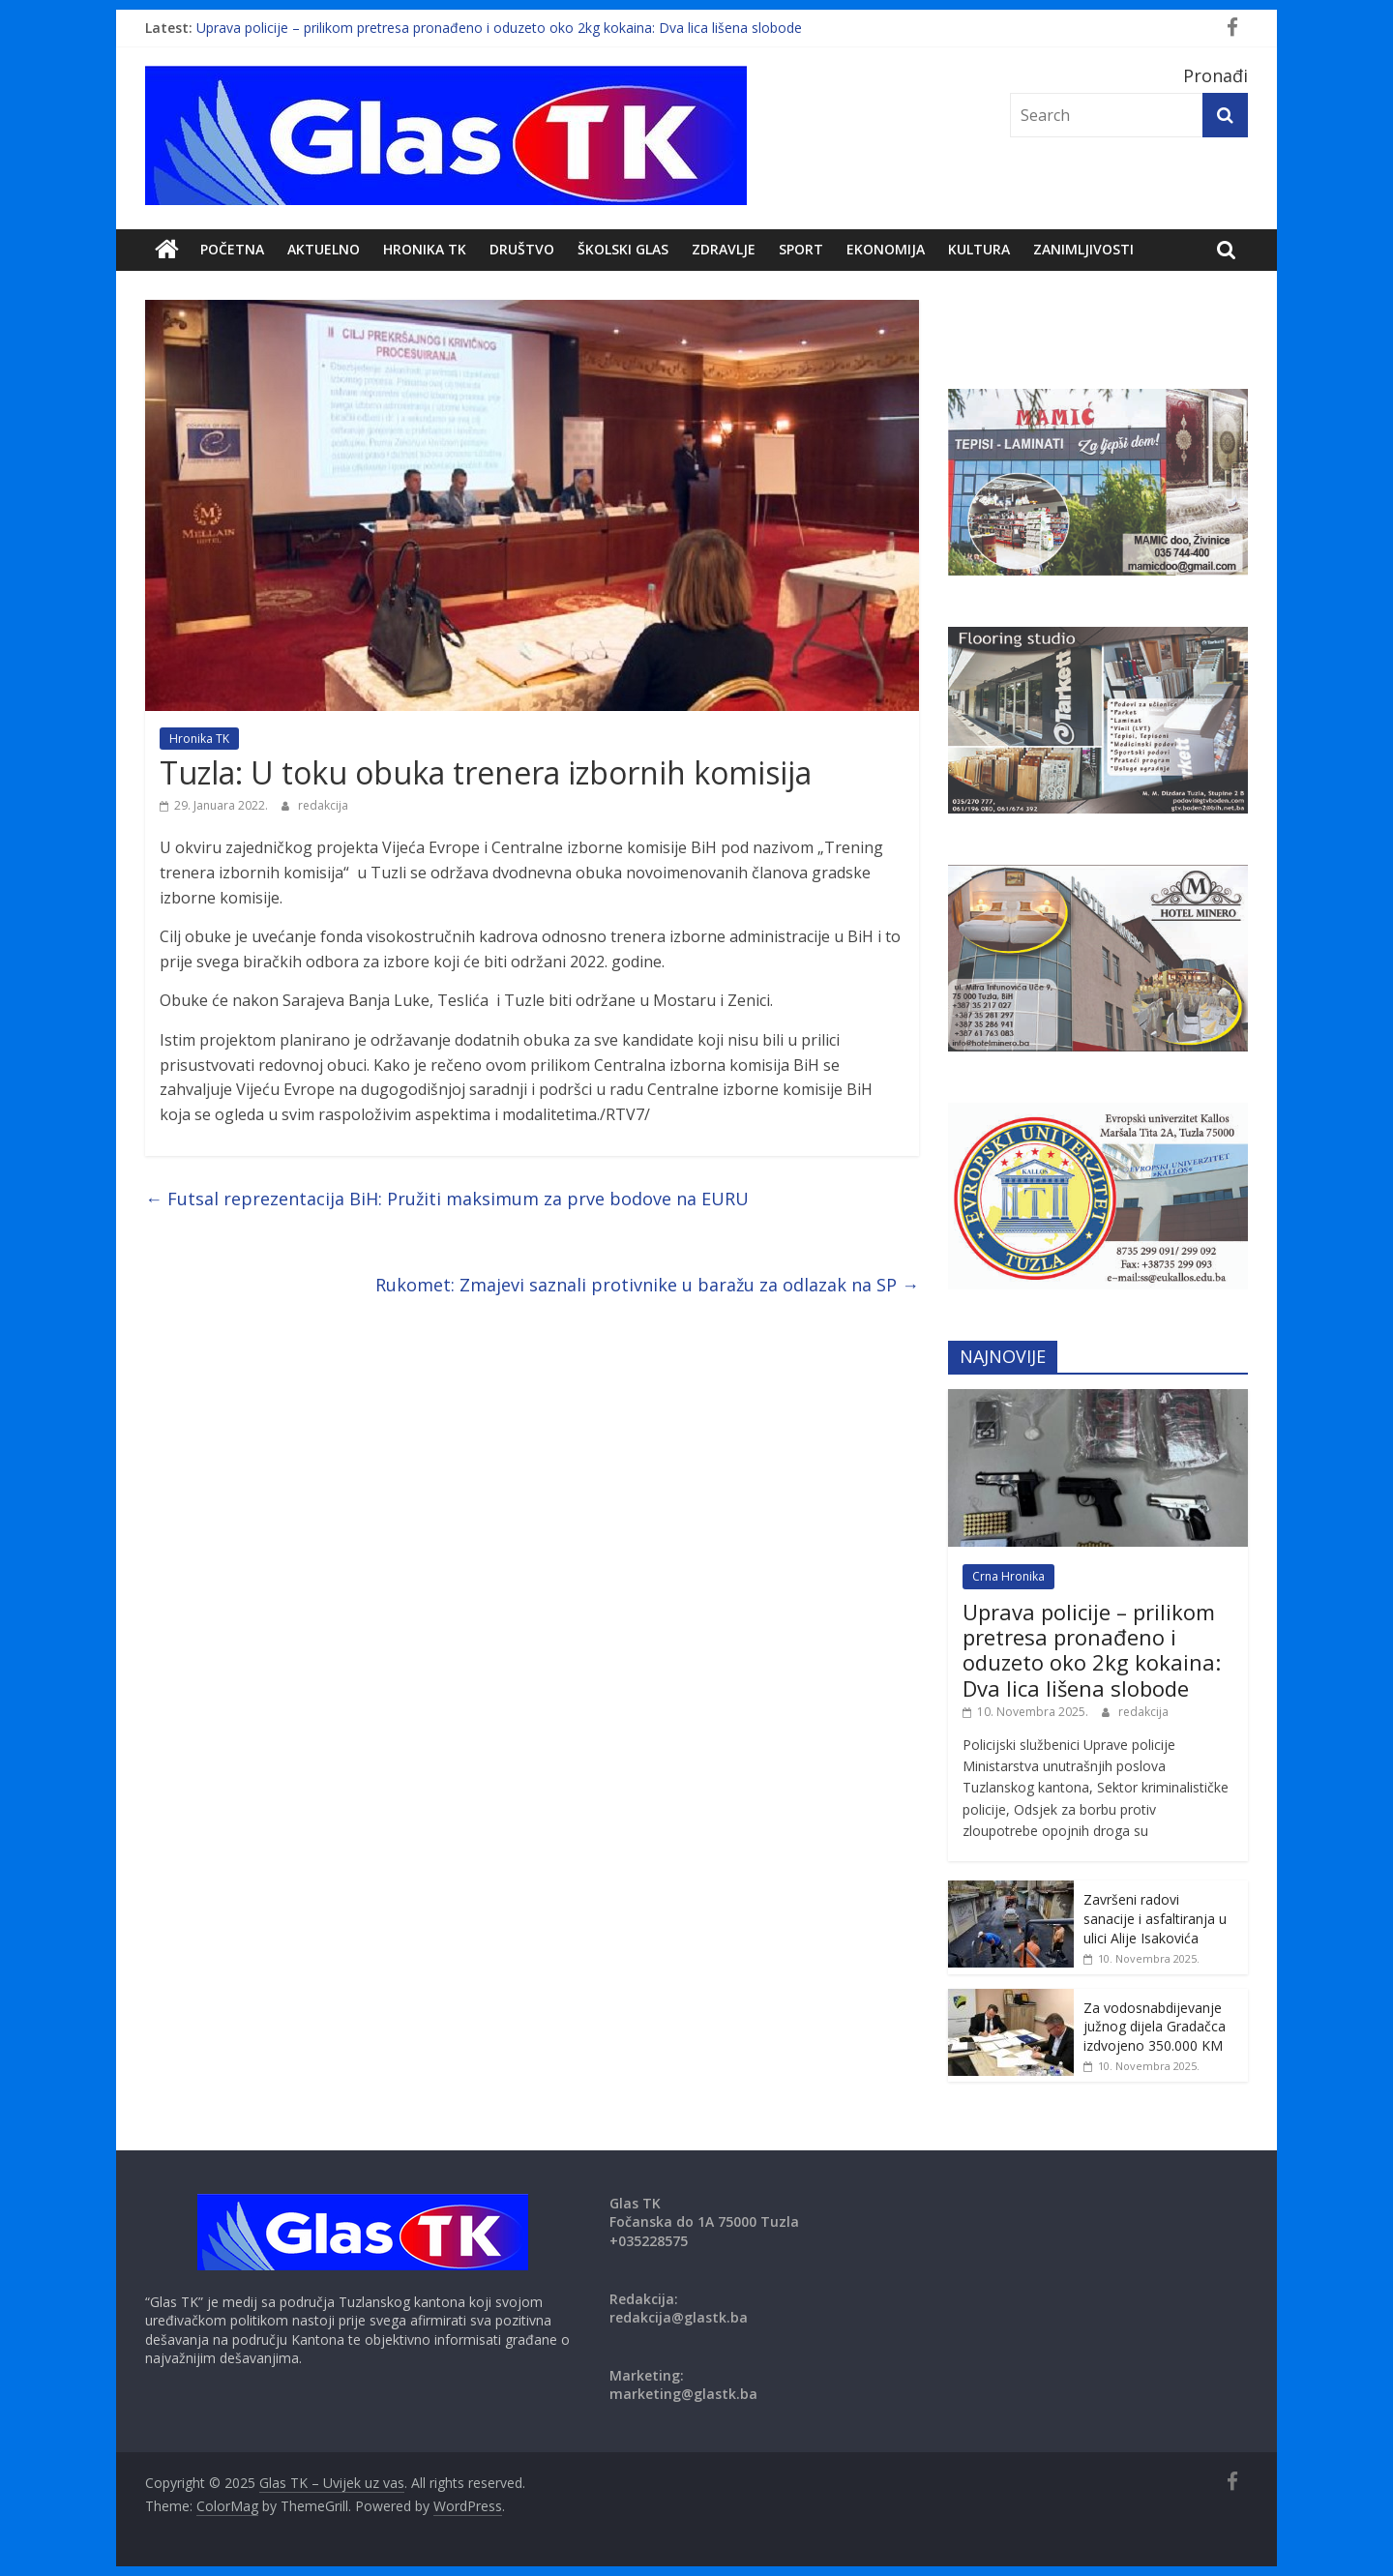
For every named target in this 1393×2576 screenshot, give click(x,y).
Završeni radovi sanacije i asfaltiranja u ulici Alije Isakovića (1155, 1918)
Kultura (979, 249)
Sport (801, 249)
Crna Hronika (1008, 1576)
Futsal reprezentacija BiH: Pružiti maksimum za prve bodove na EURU (447, 1198)
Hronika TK (424, 249)
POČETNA (232, 249)
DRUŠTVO (521, 249)
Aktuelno (323, 249)
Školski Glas (623, 249)
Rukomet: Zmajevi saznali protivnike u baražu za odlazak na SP (647, 1284)
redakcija (323, 805)
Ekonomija (885, 249)
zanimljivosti (1083, 249)
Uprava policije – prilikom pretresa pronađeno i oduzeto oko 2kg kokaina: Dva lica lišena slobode (499, 27)
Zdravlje (724, 249)
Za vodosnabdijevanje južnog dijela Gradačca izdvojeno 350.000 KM (1154, 2027)
